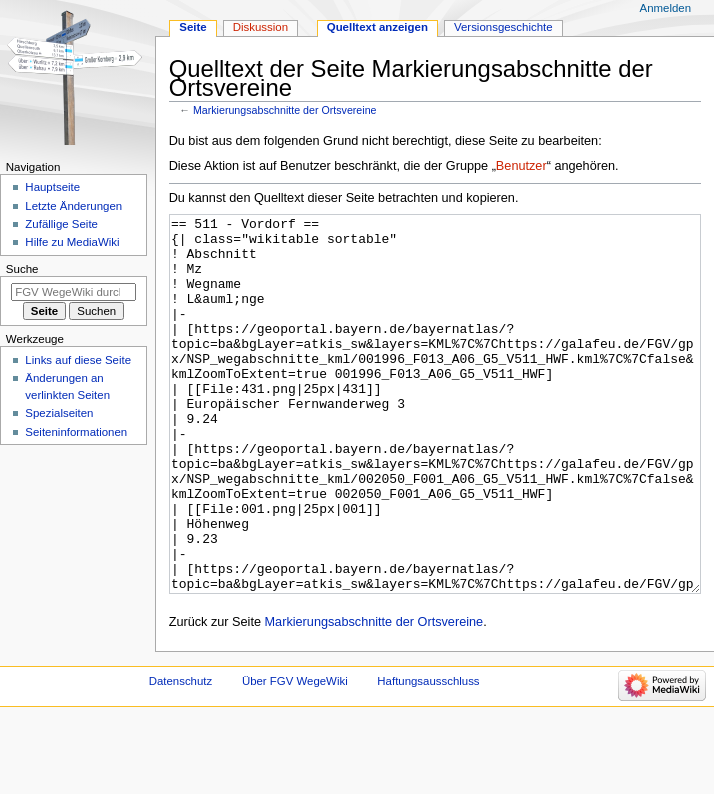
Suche (22, 269)
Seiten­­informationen (76, 432)
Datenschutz (181, 756)
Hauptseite (52, 187)
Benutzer (521, 166)
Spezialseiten (59, 413)
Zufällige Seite (61, 224)
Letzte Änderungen (73, 206)
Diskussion (260, 27)
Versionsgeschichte (503, 27)
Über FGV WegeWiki (295, 756)
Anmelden (666, 8)
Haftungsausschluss (428, 756)
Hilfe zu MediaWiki (72, 242)
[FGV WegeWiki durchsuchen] (73, 292)
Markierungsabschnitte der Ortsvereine (285, 110)
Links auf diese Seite (78, 360)
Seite (192, 27)
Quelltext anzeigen (377, 27)
